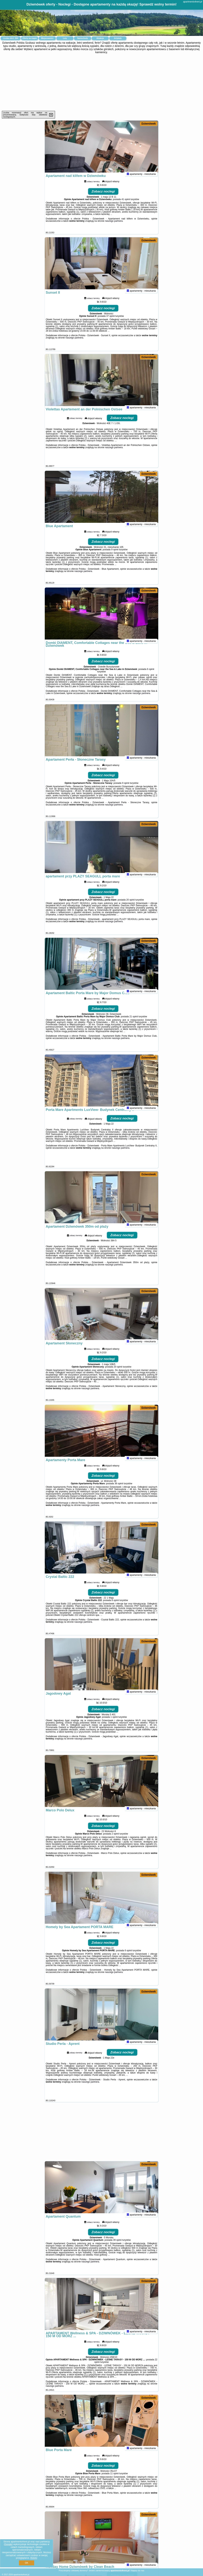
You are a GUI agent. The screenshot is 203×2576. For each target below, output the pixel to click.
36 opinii (119, 1488)
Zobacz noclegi (103, 196)
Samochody (82, 38)
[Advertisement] (101, 82)
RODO (33, 2558)
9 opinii (114, 554)
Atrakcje (100, 38)
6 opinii (150, 674)
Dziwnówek (149, 123)
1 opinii (114, 1722)
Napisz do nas (137, 2570)
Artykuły (118, 38)
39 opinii (117, 2245)
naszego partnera (114, 226)
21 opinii (133, 1021)
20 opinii (130, 904)
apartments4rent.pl (192, 1)
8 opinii (115, 1605)
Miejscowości (47, 38)
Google (8, 2544)
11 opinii (114, 2478)
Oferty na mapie (29, 38)
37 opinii (110, 321)
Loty (65, 38)
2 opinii (115, 1838)
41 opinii (125, 204)
